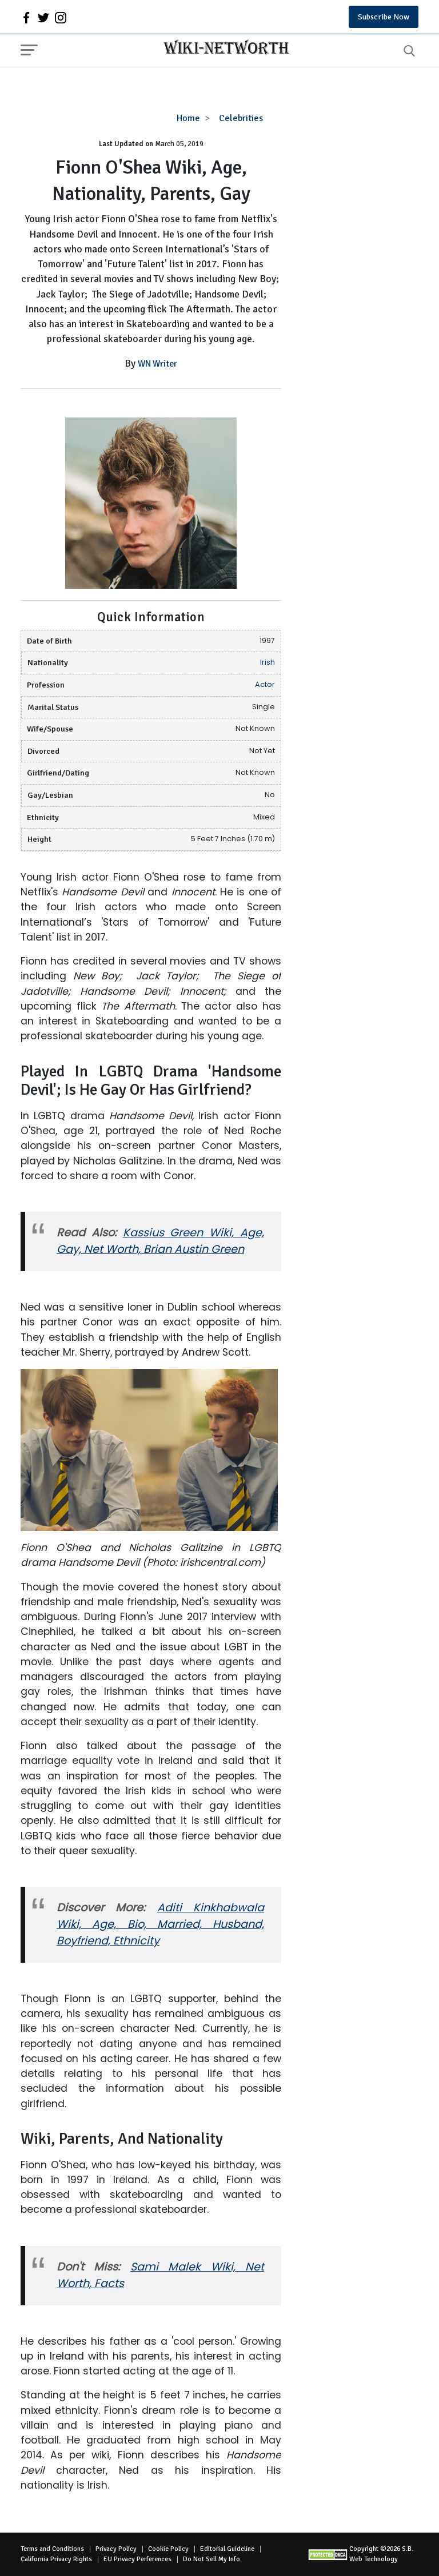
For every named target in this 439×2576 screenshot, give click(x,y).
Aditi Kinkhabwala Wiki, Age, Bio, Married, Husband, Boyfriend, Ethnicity (160, 1924)
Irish (267, 662)
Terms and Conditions (52, 2549)
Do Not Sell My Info (211, 2559)
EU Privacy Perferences (137, 2559)
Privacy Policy (116, 2549)
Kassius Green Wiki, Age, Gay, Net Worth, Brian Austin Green (160, 1241)
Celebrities (241, 118)
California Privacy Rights (56, 2559)
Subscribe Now (383, 17)
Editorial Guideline (227, 2549)
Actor (265, 684)
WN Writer (157, 363)
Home (188, 118)
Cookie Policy (168, 2549)
